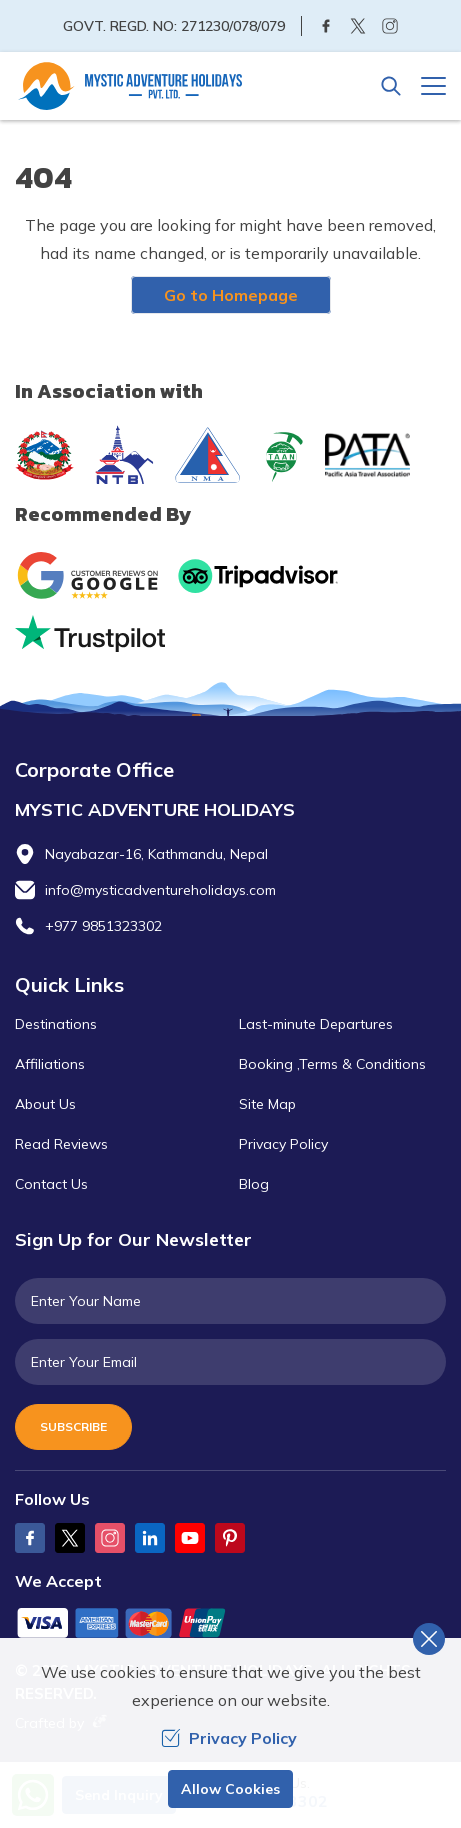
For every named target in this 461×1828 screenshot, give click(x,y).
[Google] (92, 575)
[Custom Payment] (230, 1625)
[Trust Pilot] (90, 633)
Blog (254, 1184)
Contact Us (51, 1184)
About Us (45, 1104)
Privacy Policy (283, 1144)
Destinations (56, 1024)
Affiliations (50, 1064)
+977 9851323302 (103, 926)
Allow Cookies (230, 1789)
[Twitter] (358, 26)
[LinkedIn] (150, 1538)
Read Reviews (61, 1144)
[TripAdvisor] (258, 576)
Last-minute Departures (316, 1024)
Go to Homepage (231, 295)
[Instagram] (390, 26)
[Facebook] (326, 26)
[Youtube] (190, 1538)
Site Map (267, 1104)
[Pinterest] (230, 1538)
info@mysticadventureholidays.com (160, 890)
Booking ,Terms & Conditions (332, 1064)
